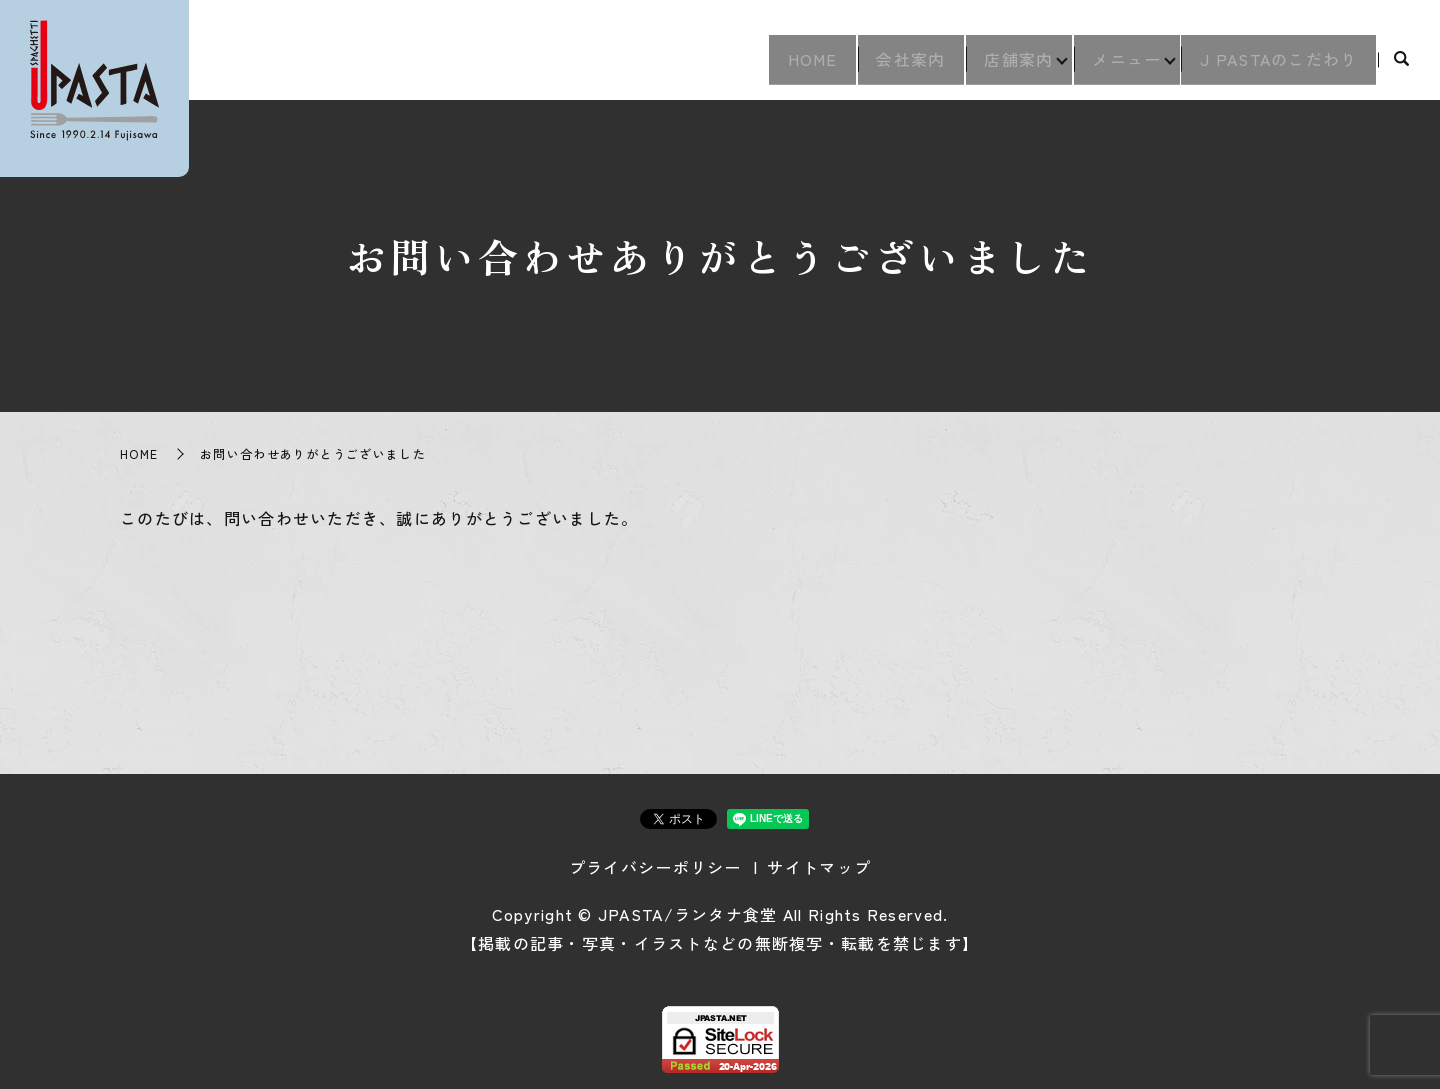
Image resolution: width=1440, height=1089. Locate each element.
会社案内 (874, 66)
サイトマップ (819, 867)
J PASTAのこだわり (1273, 66)
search (1402, 67)
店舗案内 (992, 66)
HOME (765, 66)
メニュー (1111, 66)
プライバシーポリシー (655, 867)
